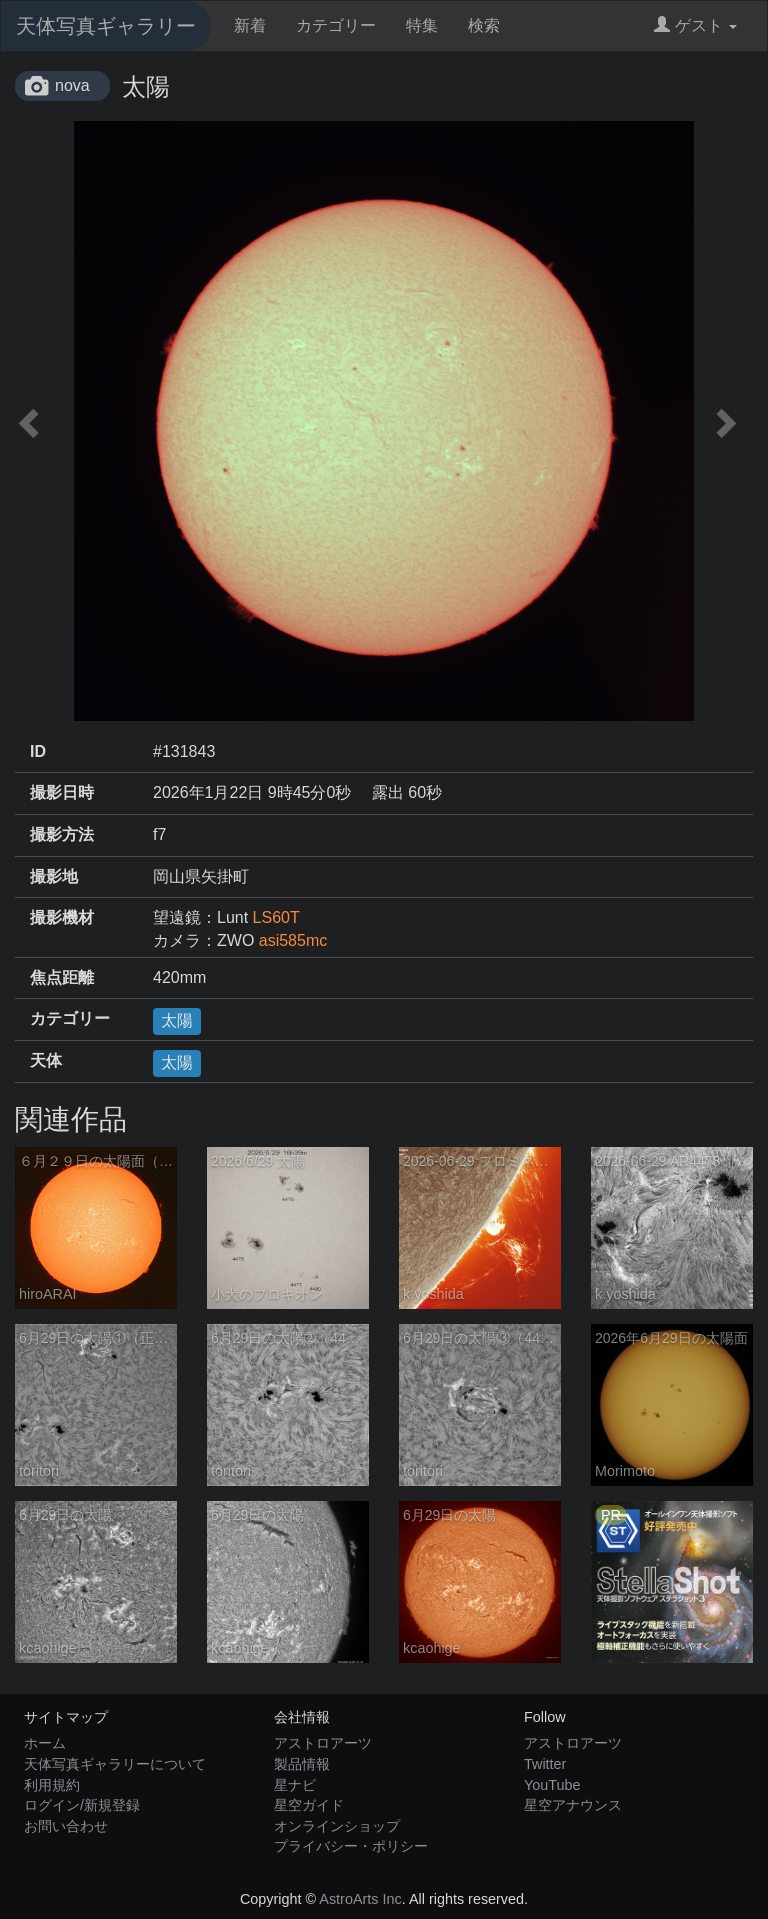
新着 (250, 25)
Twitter (545, 1764)
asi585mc (293, 940)
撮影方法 (62, 834)
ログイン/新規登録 (82, 1805)
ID (38, 751)
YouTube (552, 1785)
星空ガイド (309, 1805)
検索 (484, 25)
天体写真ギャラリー (106, 26)
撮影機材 (62, 917)
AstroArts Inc (360, 1899)
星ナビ (295, 1785)
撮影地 (54, 876)
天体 (46, 1060)
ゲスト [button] (695, 25)
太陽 (177, 1020)
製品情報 (302, 1764)
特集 (422, 25)
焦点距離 (62, 977)
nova (72, 85)
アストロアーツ (323, 1743)
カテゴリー (336, 25)
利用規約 (52, 1785)
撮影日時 (62, 792)
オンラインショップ (337, 1826)
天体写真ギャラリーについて (115, 1764)
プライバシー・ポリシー (351, 1846)
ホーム (45, 1743)
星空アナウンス (573, 1805)
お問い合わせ (66, 1826)
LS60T (276, 917)
